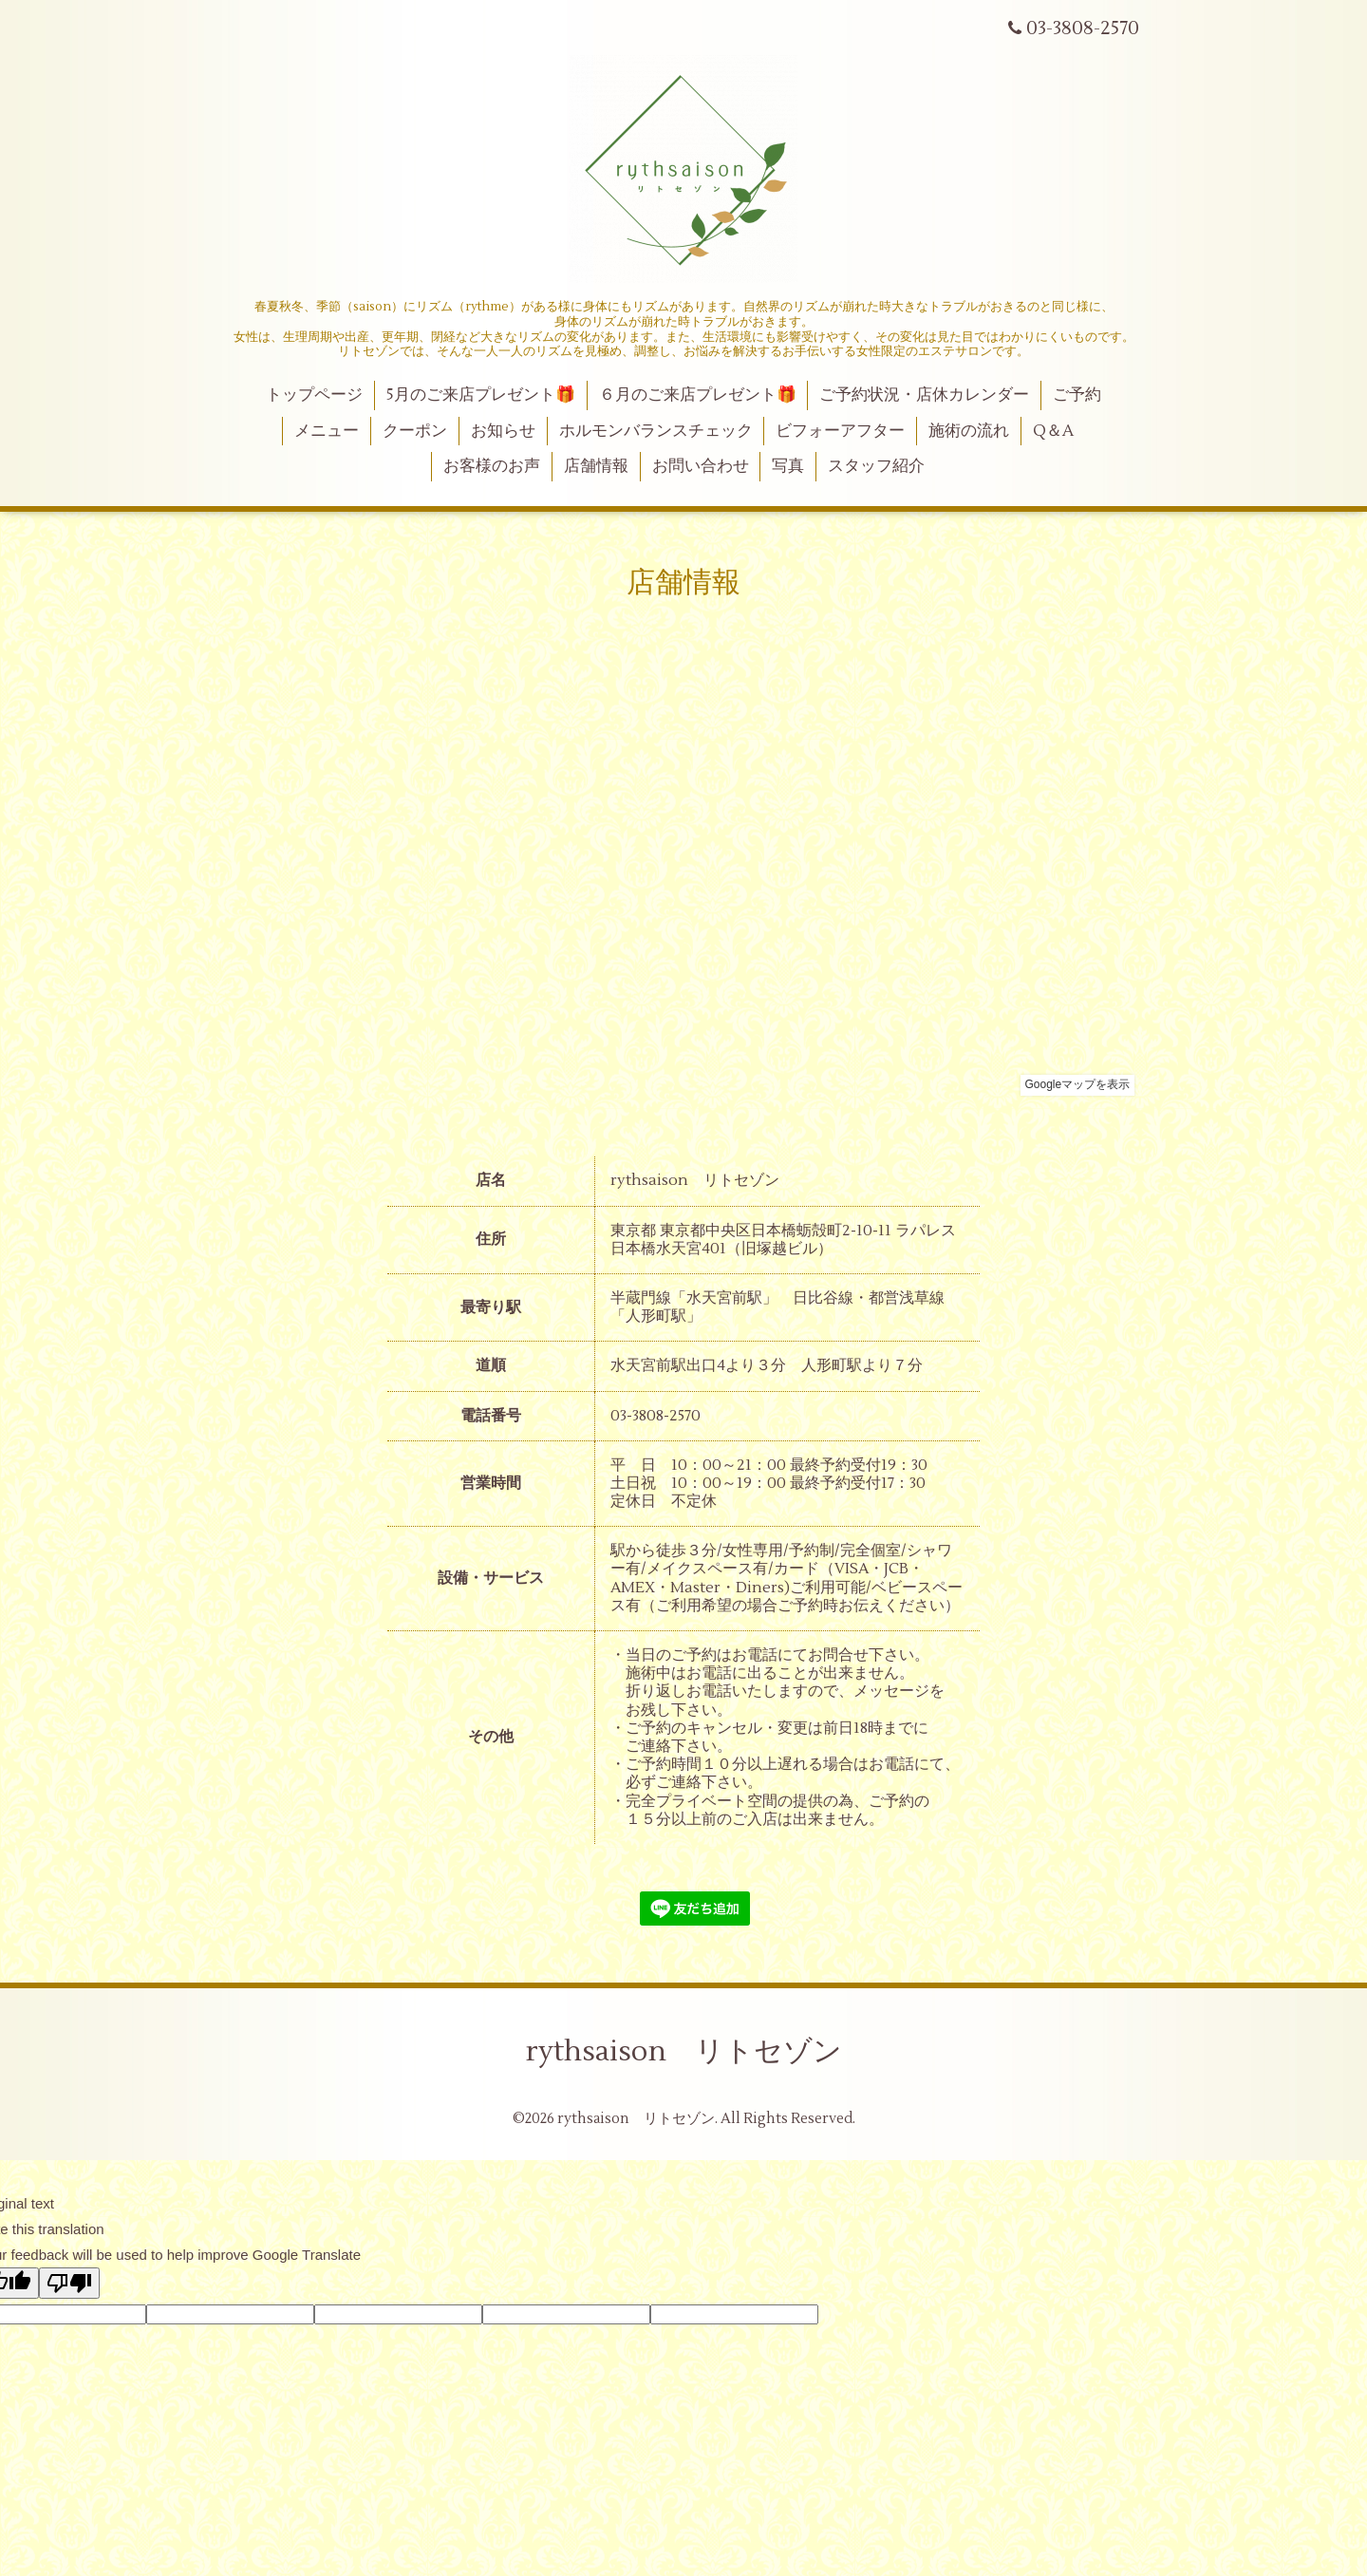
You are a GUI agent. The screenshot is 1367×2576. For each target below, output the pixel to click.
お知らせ (503, 431)
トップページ (314, 395)
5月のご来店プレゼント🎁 (480, 395)
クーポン (415, 431)
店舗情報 (596, 466)
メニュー (326, 431)
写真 (788, 466)
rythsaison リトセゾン (684, 2051)
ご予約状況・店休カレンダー (924, 395)
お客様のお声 (491, 466)
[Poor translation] (69, 2283)
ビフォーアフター (840, 431)
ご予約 (1077, 395)
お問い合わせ (700, 466)
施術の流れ (968, 431)
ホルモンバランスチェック (656, 431)
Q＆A (1053, 431)
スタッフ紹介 (876, 466)
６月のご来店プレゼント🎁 (697, 395)
